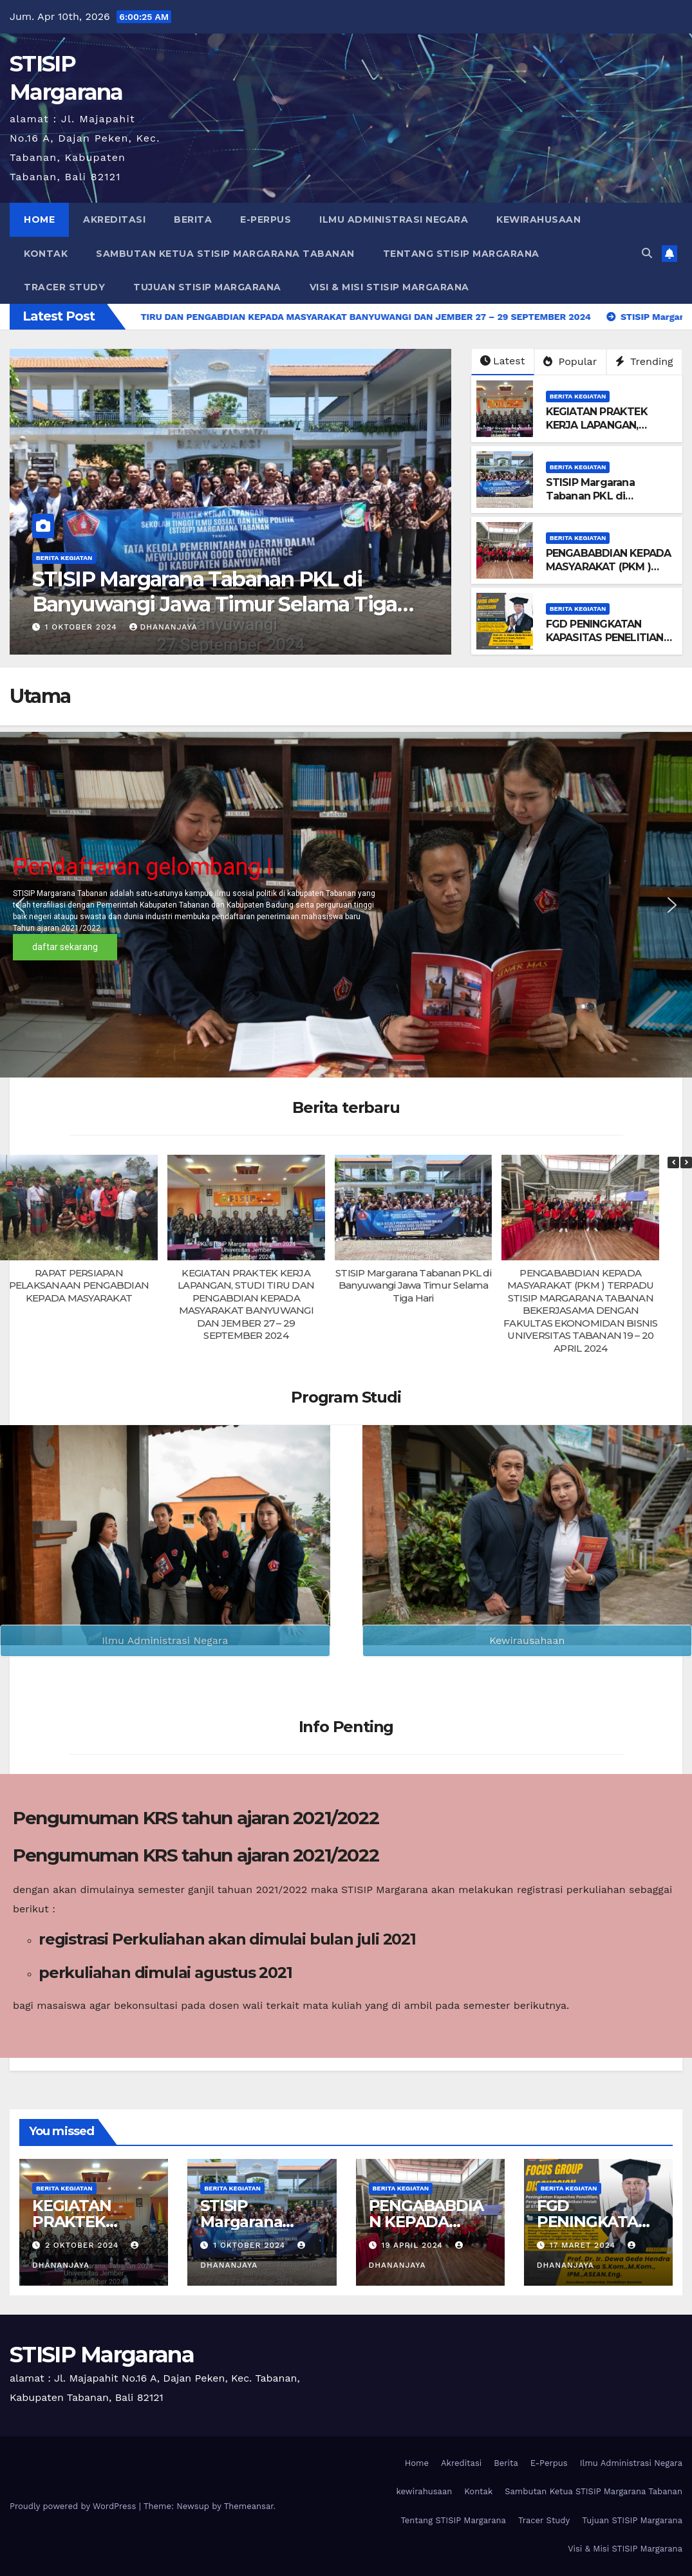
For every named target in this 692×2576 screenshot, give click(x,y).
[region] (346, 905)
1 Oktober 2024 (250, 2245)
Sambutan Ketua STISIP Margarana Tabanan (225, 253)
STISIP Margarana (102, 2354)
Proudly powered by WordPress (74, 2506)
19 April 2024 (413, 2245)
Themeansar (249, 2506)
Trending (644, 361)
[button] (647, 253)
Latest (502, 361)
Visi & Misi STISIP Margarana (389, 287)
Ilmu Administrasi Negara (393, 219)
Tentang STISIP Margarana (461, 253)
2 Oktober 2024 (83, 626)
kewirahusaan (538, 219)
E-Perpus (265, 219)
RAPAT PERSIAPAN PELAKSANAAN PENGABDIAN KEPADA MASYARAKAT (79, 1285)
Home (39, 219)
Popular (570, 361)
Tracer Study (64, 287)
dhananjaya (165, 626)
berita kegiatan (64, 557)
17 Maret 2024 (584, 2245)
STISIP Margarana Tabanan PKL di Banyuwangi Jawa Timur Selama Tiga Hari (609, 502)
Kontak (46, 253)
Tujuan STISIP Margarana (207, 287)
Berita (193, 219)
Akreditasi (114, 219)
